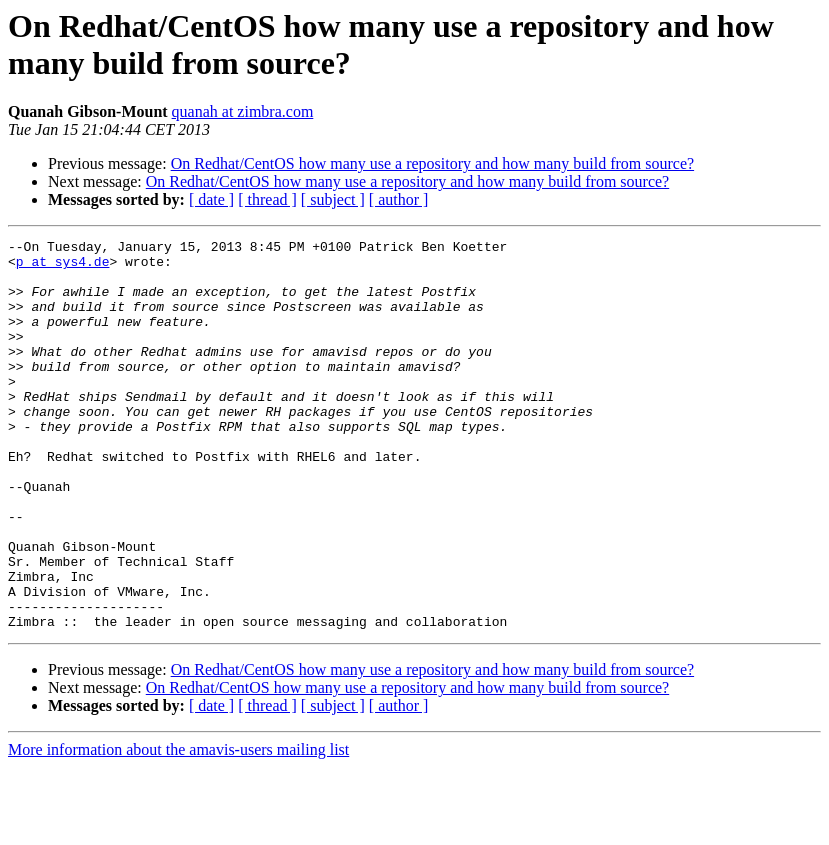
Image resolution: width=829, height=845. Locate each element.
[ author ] (399, 199)
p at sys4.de (63, 267)
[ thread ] (267, 199)
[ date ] (211, 199)
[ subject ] (333, 199)
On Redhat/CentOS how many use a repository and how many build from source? (432, 163)
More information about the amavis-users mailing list (178, 827)
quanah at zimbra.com (243, 111)
